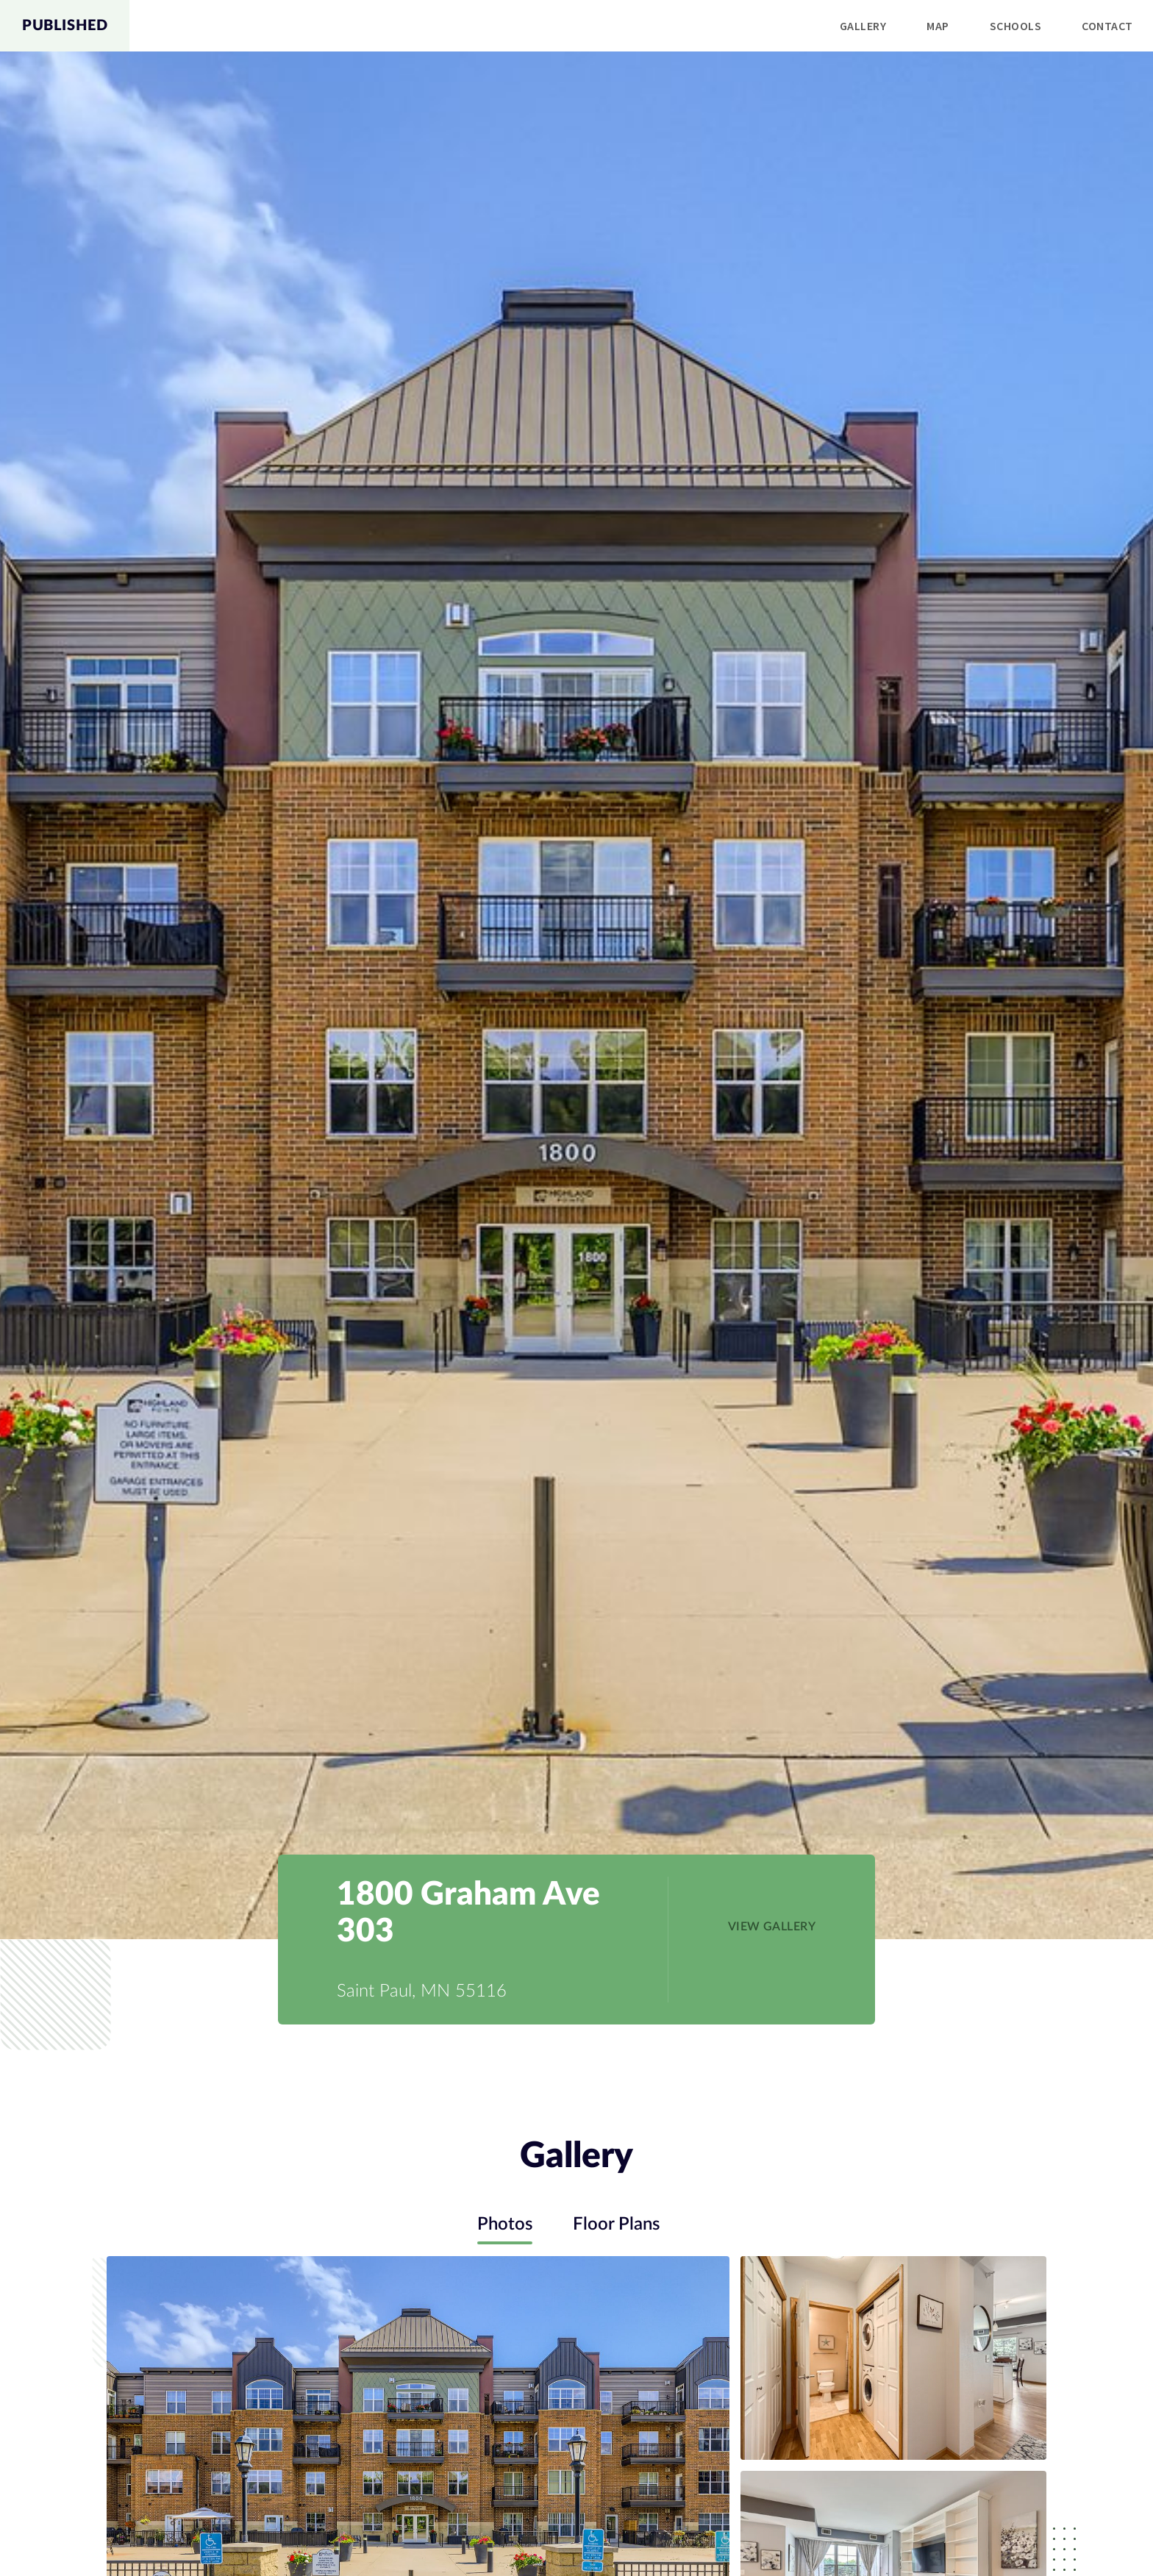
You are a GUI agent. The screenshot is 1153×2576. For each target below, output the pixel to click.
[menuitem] (862, 26)
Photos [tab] (504, 2224)
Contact (1107, 25)
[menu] (641, 25)
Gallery (863, 25)
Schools (1015, 25)
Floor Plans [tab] (616, 2224)
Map (938, 25)
